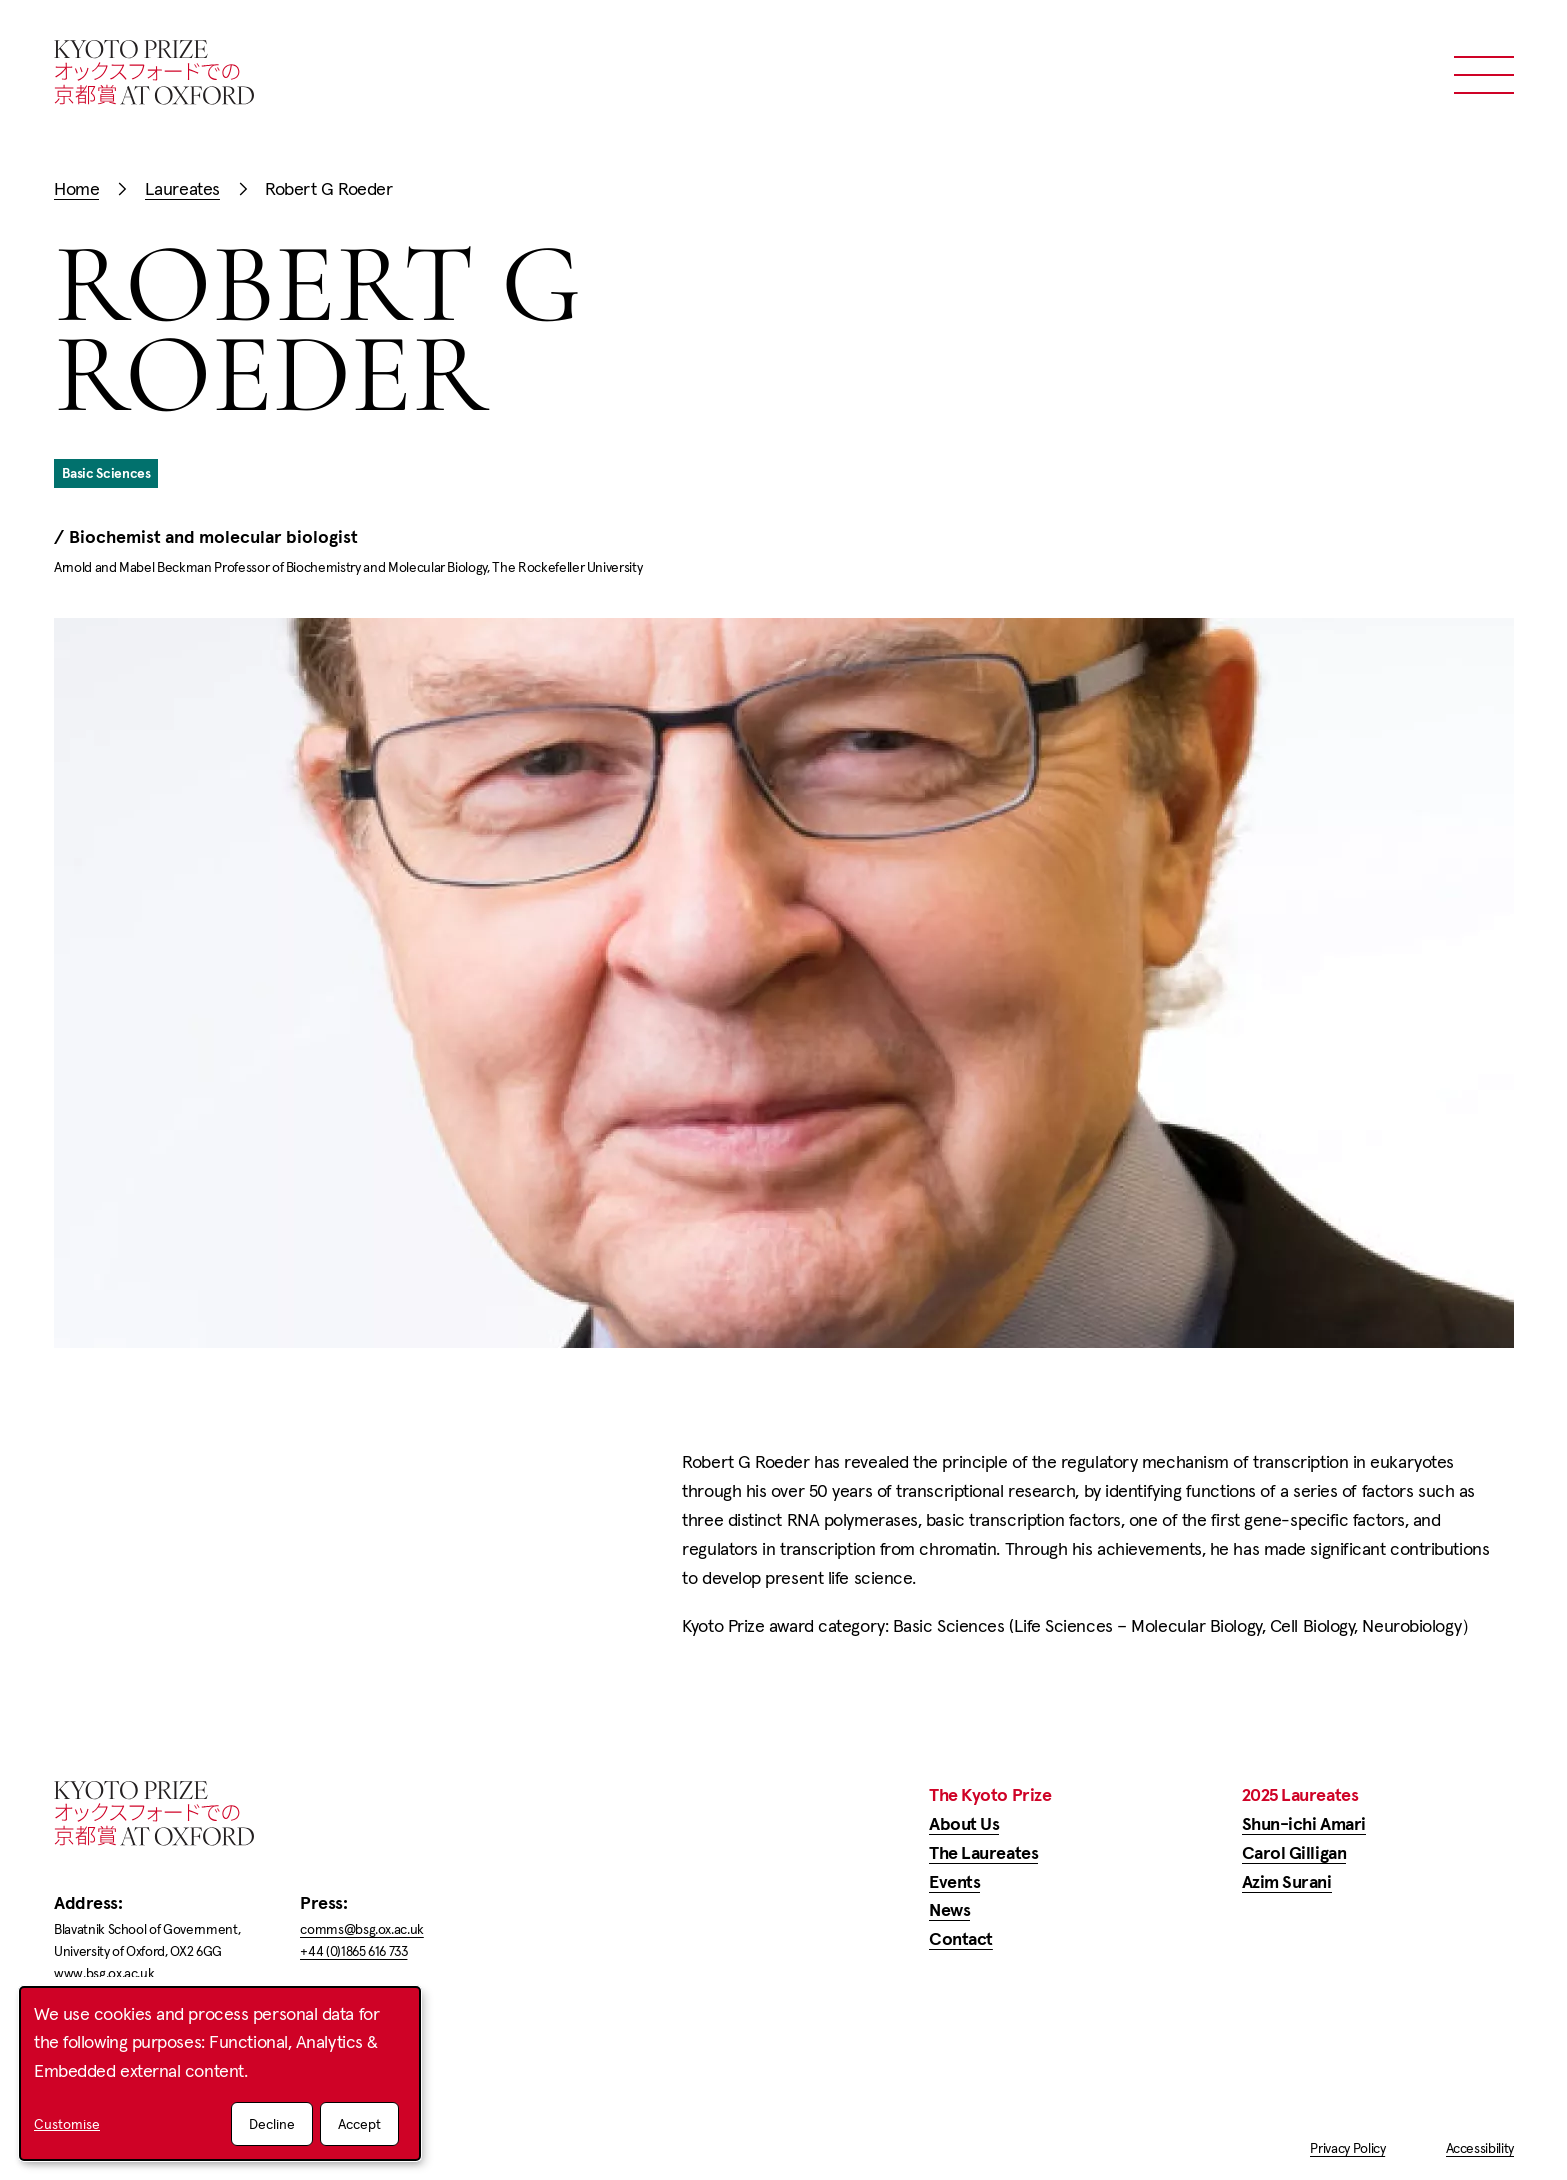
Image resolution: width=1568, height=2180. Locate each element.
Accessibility (1480, 2148)
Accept (359, 2124)
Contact (961, 1938)
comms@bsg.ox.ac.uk (362, 1929)
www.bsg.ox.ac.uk (104, 1973)
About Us (964, 1823)
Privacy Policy (1347, 2148)
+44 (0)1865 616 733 (353, 1951)
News (949, 1909)
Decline (272, 2124)
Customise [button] (67, 2125)
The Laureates (983, 1852)
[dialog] (220, 2073)
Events (954, 1881)
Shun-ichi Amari (1304, 1823)
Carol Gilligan (1294, 1852)
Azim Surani (1287, 1881)
